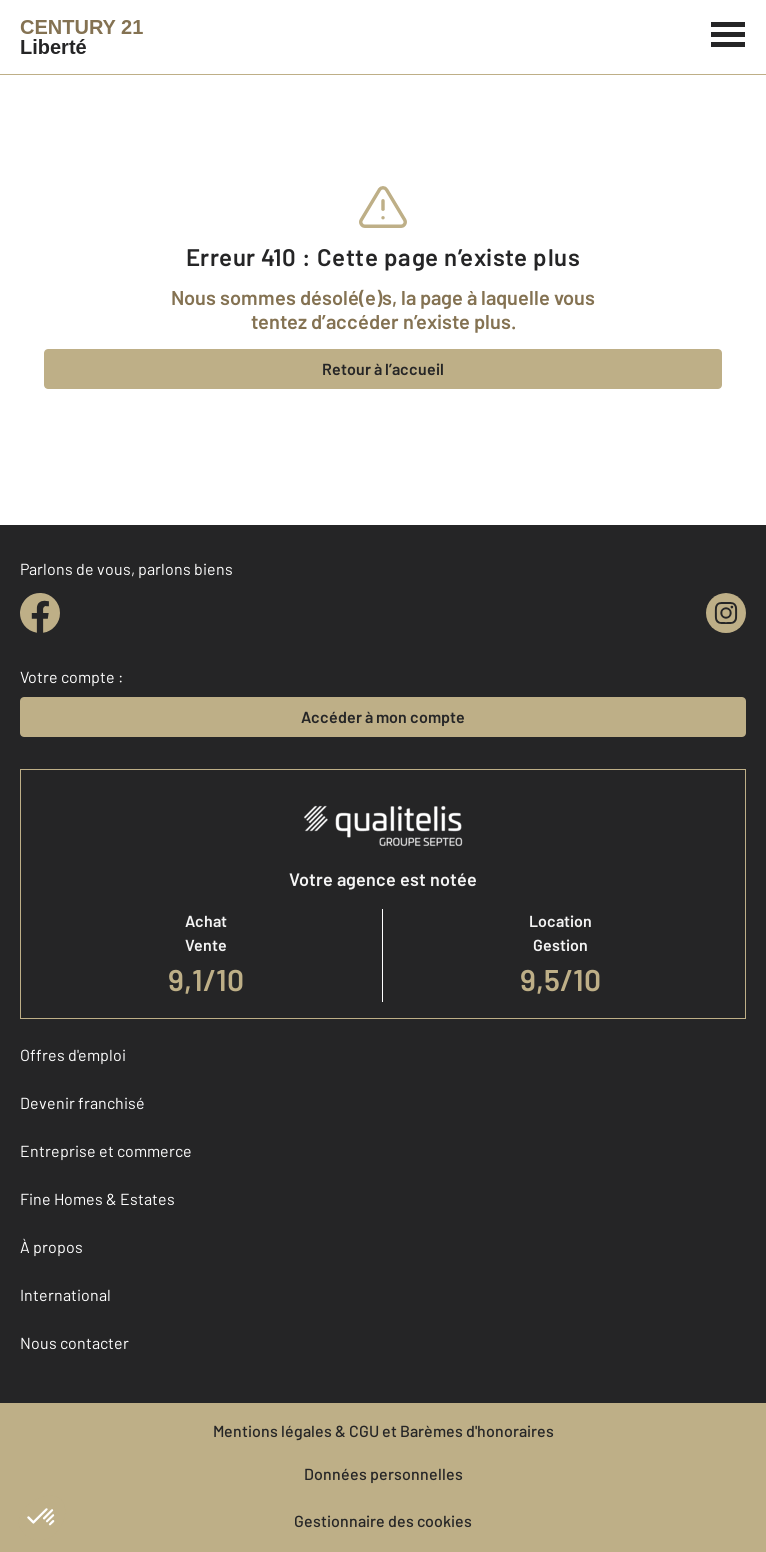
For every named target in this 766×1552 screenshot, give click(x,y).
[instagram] (726, 613)
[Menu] (728, 32)
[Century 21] (81, 37)
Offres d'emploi (73, 1054)
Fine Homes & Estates (97, 1198)
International (65, 1294)
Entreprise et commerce (106, 1150)
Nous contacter (74, 1342)
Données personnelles (383, 1473)
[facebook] (40, 613)
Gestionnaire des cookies (383, 1520)
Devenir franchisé (82, 1102)
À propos (51, 1246)
